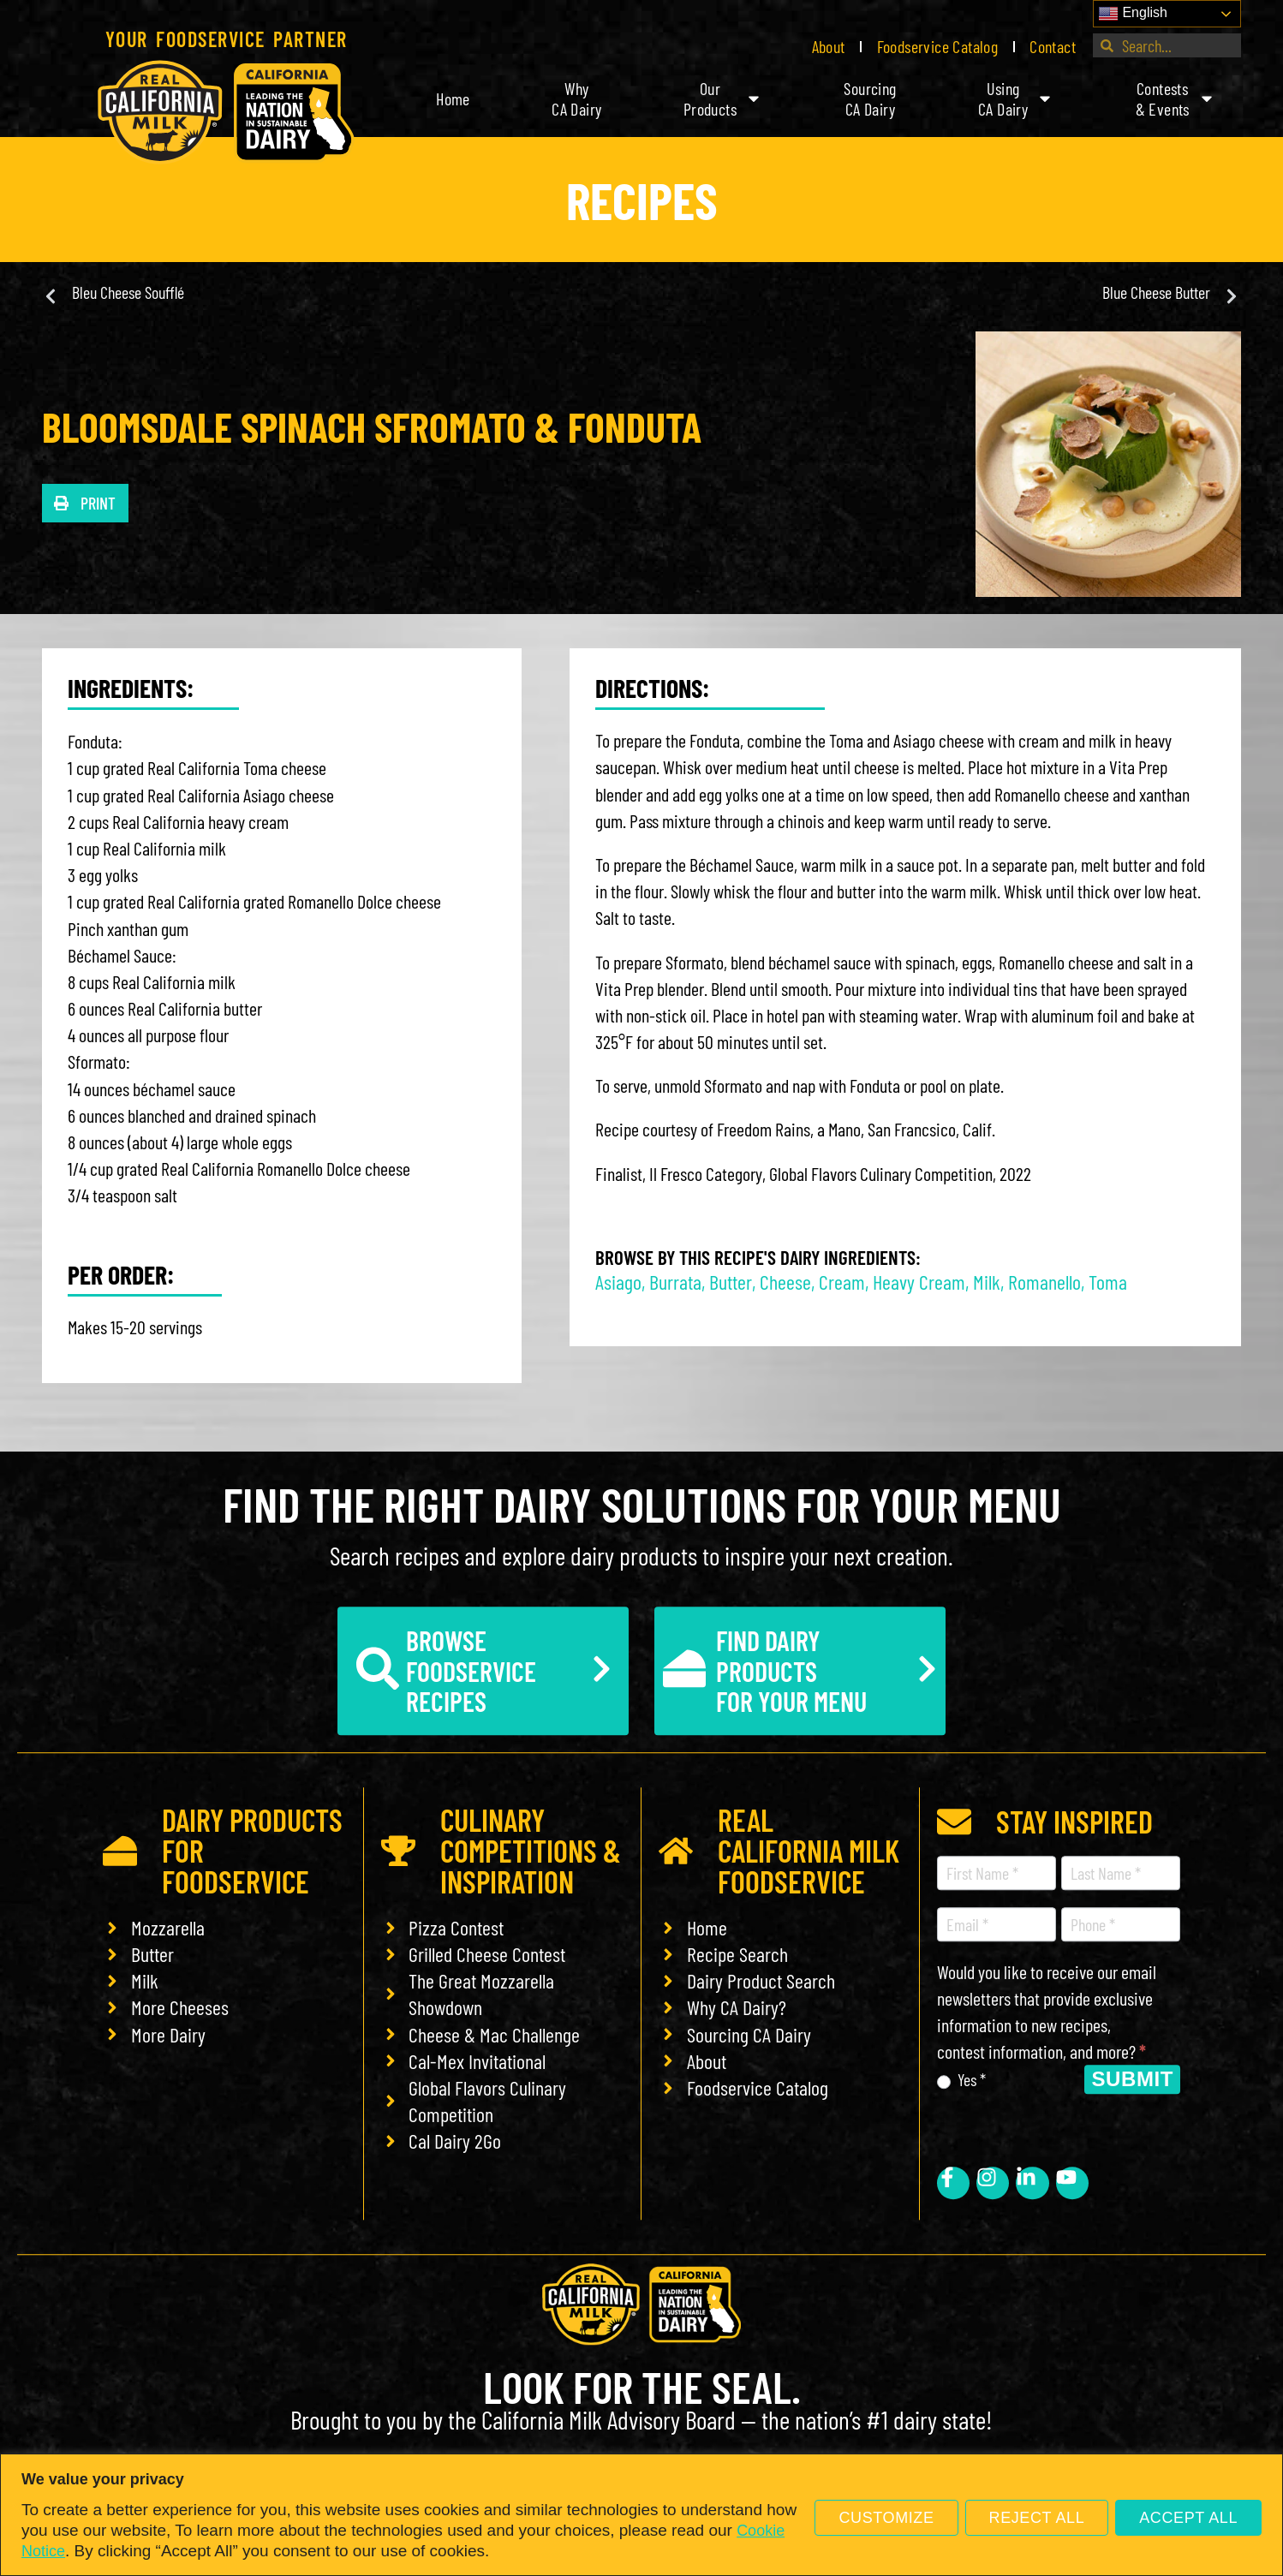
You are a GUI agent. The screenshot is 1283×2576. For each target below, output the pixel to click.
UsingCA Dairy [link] (1015, 98)
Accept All (1188, 2517)
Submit (1132, 2078)
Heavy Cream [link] (919, 1281)
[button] (85, 503)
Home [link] (453, 98)
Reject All (1037, 2517)
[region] (641, 2515)
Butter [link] (730, 1281)
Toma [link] (1108, 1281)
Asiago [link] (618, 1281)
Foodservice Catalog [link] (938, 46)
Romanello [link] (1044, 1281)
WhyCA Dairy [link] (576, 98)
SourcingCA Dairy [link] (870, 98)
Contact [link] (1052, 46)
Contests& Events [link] (1175, 98)
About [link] (828, 46)
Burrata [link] (675, 1281)
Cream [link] (842, 1281)
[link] (226, 112)
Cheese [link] (785, 1281)
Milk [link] (986, 1281)
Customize (886, 2517)
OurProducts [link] (722, 98)
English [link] (1132, 13)
